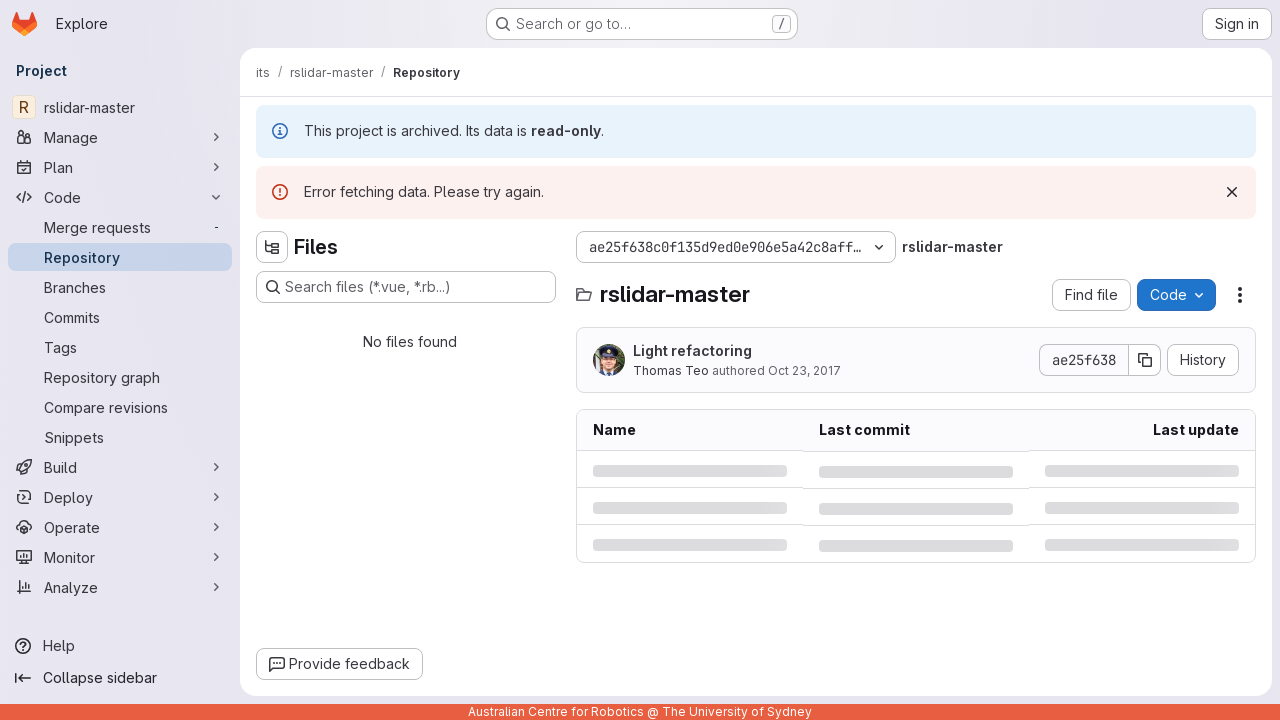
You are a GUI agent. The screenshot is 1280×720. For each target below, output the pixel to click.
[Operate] (120, 527)
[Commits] (120, 317)
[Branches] (120, 287)
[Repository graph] (120, 377)
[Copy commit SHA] (1145, 360)
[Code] (120, 197)
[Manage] (120, 137)
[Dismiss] (1232, 192)
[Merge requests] (120, 227)
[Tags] (120, 347)
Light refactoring (692, 350)
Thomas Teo (671, 370)
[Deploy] (120, 497)
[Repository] (120, 257)
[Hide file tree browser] (272, 247)
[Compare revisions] (120, 407)
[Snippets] (120, 437)
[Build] (120, 467)
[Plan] (120, 167)
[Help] (120, 646)
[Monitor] (120, 557)
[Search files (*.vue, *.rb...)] (406, 287)
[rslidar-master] (120, 107)
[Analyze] (120, 587)
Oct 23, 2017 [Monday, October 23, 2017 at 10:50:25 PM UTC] (804, 370)
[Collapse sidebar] (120, 678)
